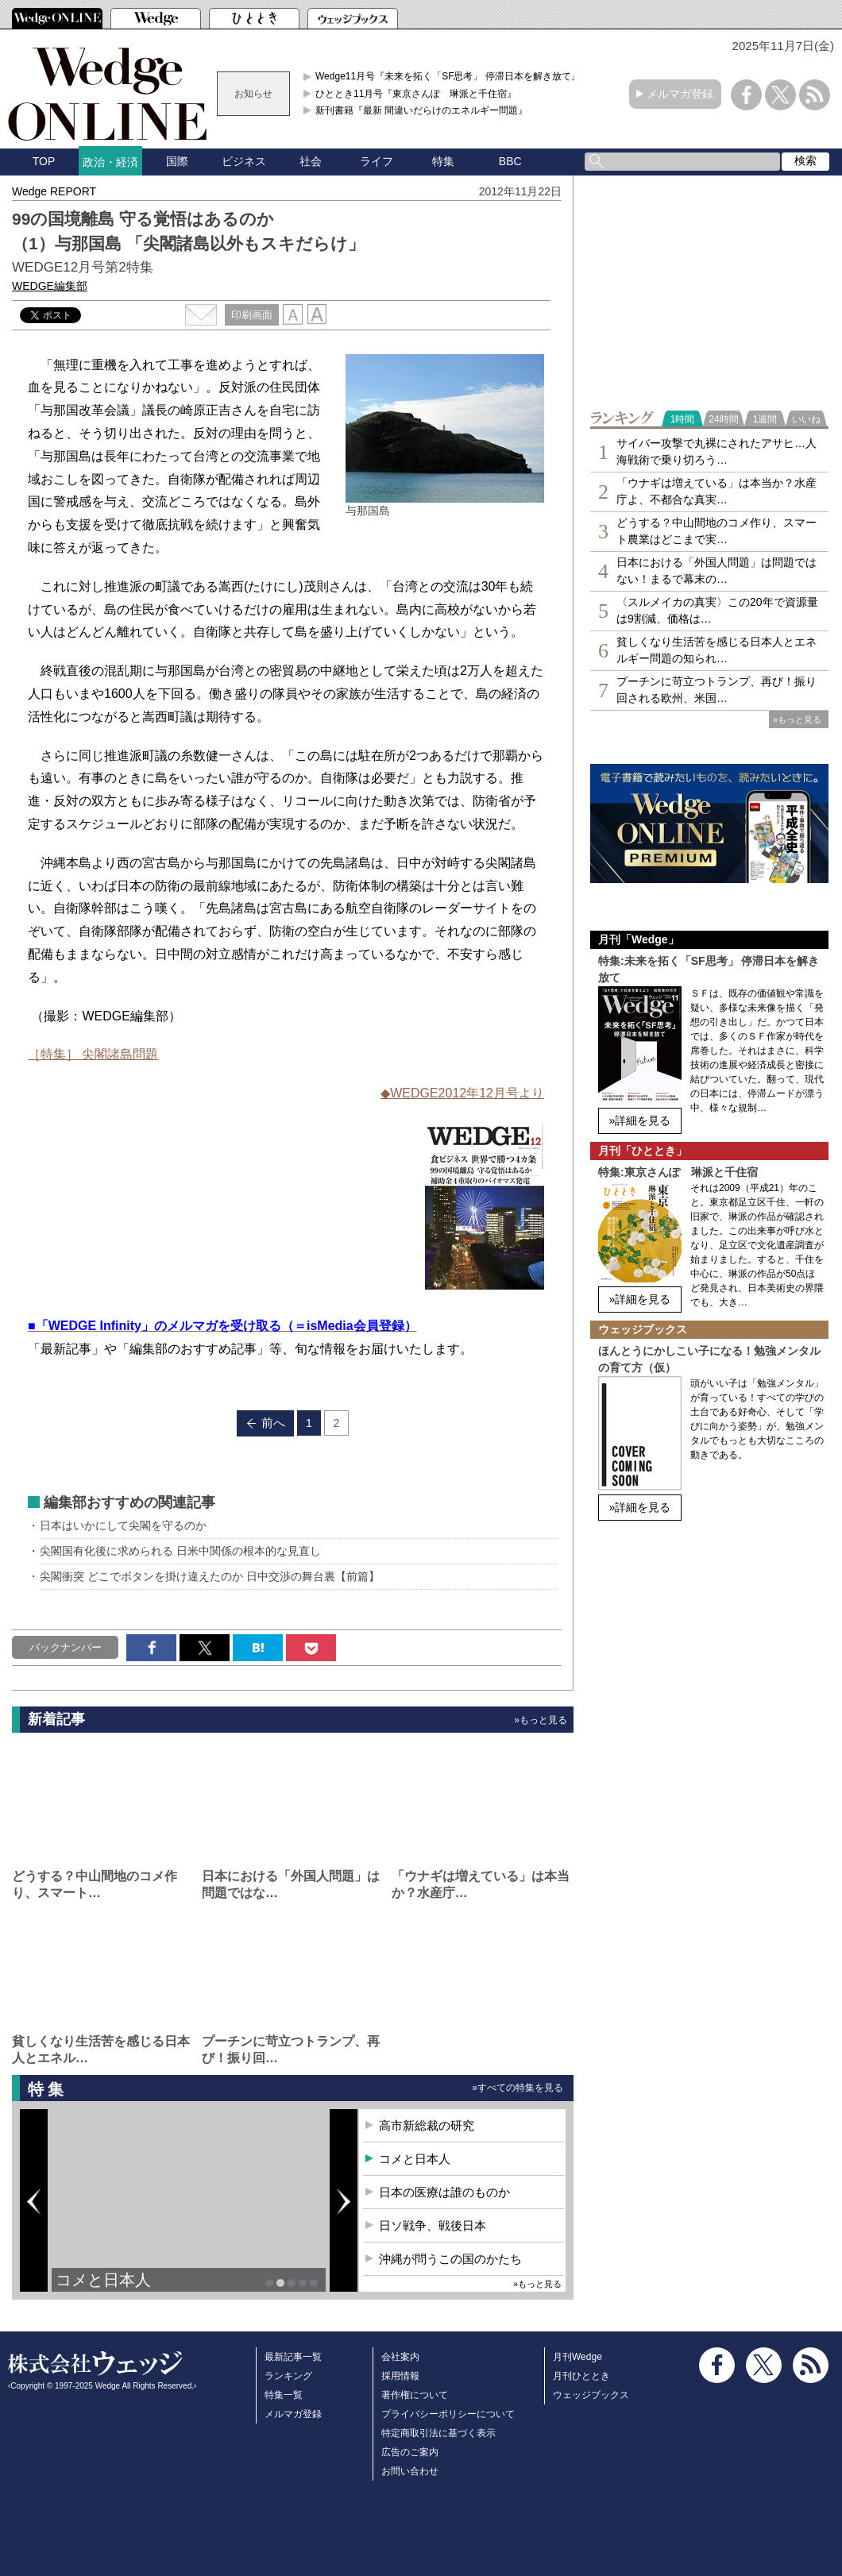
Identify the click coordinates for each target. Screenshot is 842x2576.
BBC (510, 161)
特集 (443, 161)
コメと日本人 (103, 2280)
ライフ (376, 161)
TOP (44, 161)
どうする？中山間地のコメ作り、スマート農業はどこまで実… (716, 531)
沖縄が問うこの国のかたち (450, 2259)
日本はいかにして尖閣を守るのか (123, 1525)
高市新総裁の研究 (426, 2125)
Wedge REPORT (54, 191)
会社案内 (400, 2356)
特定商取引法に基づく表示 (438, 2433)
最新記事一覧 (293, 2356)
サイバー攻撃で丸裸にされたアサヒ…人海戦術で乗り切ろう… (716, 451)
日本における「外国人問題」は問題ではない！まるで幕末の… (716, 570)
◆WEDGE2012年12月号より (462, 1093)
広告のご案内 (409, 2452)
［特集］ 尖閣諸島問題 (93, 1054)
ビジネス (244, 161)
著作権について (414, 2395)
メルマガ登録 (680, 93)
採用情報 (400, 2375)
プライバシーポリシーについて (448, 2414)
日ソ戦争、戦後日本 (432, 2225)
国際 (177, 161)
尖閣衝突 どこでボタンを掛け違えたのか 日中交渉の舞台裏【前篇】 (210, 1576)
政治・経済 (110, 162)
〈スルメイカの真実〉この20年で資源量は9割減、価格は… (717, 610)
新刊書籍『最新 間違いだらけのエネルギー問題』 (421, 110)
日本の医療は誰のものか (444, 2192)
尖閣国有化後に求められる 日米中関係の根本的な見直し (180, 1550)
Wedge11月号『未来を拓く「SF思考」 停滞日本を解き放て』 (448, 76)
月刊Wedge (577, 2356)
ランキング (288, 2375)
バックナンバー (65, 1647)
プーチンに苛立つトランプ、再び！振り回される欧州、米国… (716, 689)
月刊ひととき (581, 2375)
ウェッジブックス (591, 2395)
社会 (310, 161)
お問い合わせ (409, 2471)
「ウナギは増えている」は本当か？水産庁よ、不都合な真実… (716, 491)
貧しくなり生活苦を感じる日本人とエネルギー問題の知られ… (716, 650)
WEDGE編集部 (49, 286)
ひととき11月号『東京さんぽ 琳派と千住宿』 (415, 93)
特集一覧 (284, 2395)
